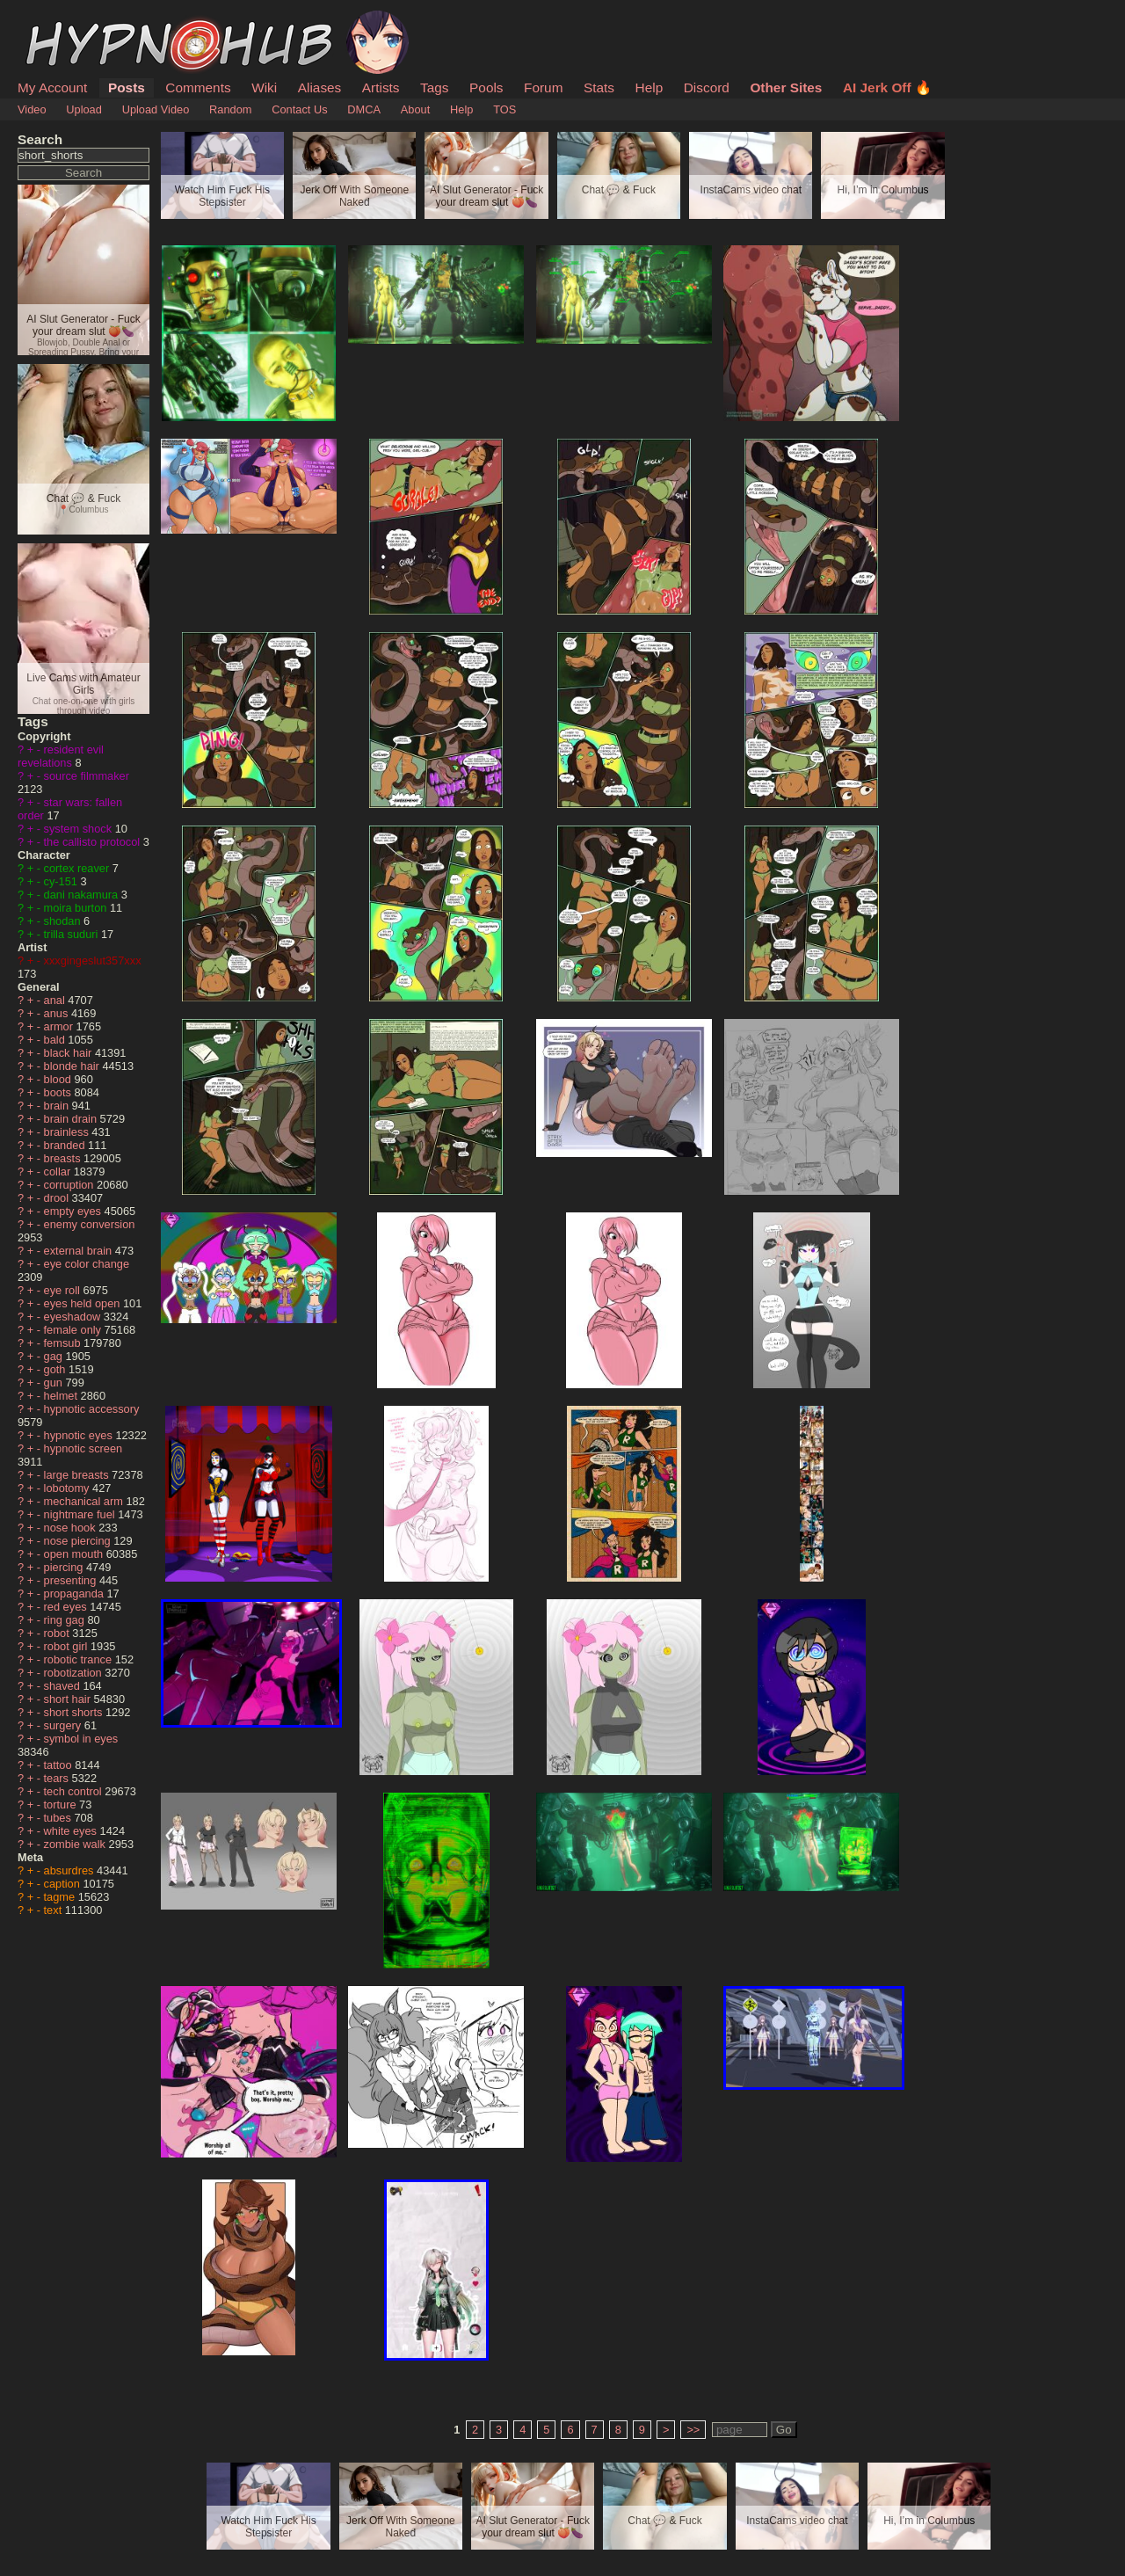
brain (58, 1105)
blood (59, 1079)
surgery (64, 1725)
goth (56, 1369)
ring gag (66, 1619)
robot (58, 1633)
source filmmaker (86, 775)
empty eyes (74, 1211)
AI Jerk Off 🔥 (887, 87)
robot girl (67, 1646)
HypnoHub (66, 20)
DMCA (364, 109)
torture (62, 1804)
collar (59, 1171)
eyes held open (83, 1303)
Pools (486, 87)
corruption (70, 1184)
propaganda (75, 1593)
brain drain (72, 1118)
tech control (74, 1791)
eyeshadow (74, 1316)
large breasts (78, 1474)
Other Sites (786, 87)
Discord (706, 87)
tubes (59, 1817)
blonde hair (73, 1066)
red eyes (67, 1606)
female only (74, 1329)
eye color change (86, 1263)
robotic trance (79, 1659)
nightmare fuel (81, 1514)
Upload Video (156, 109)
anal (56, 1000)
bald (56, 1039)
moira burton (77, 907)
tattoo (60, 1765)
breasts (64, 1158)
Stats (599, 87)
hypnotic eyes (80, 1435)
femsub (64, 1343)
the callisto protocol (93, 841)
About (415, 109)
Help (649, 87)
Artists (381, 87)
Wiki (264, 87)
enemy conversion (89, 1224)
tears (58, 1778)
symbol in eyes (81, 1738)
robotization (74, 1672)
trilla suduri (72, 934)
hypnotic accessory (92, 1408)
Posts (126, 87)
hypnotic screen (83, 1448)
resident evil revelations (61, 756)
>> (693, 2429)
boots (59, 1092)
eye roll (63, 1290)
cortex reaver (78, 868)
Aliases (320, 87)
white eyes (72, 1830)
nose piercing (79, 1540)
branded (66, 1145)
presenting (71, 1580)
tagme (61, 1896)
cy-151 (62, 881)
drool (58, 1197)
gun (55, 1382)
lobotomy (68, 1488)
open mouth (75, 1554)
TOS (504, 109)
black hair (69, 1052)
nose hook (71, 1527)
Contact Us (299, 109)
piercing (65, 1567)
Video (32, 109)
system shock (79, 828)
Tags (434, 87)
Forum (543, 87)
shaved (63, 1685)
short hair (69, 1699)
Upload (84, 109)
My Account (52, 87)
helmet (62, 1395)
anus (57, 1013)
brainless (68, 1132)
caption (63, 1883)
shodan (64, 921)
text (54, 1910)
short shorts (74, 1712)
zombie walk (76, 1844)
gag (55, 1356)
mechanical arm (85, 1501)
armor (60, 1026)
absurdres (70, 1870)
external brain (79, 1250)
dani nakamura (82, 894)
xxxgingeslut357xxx (93, 960)
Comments (197, 87)
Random (230, 109)
